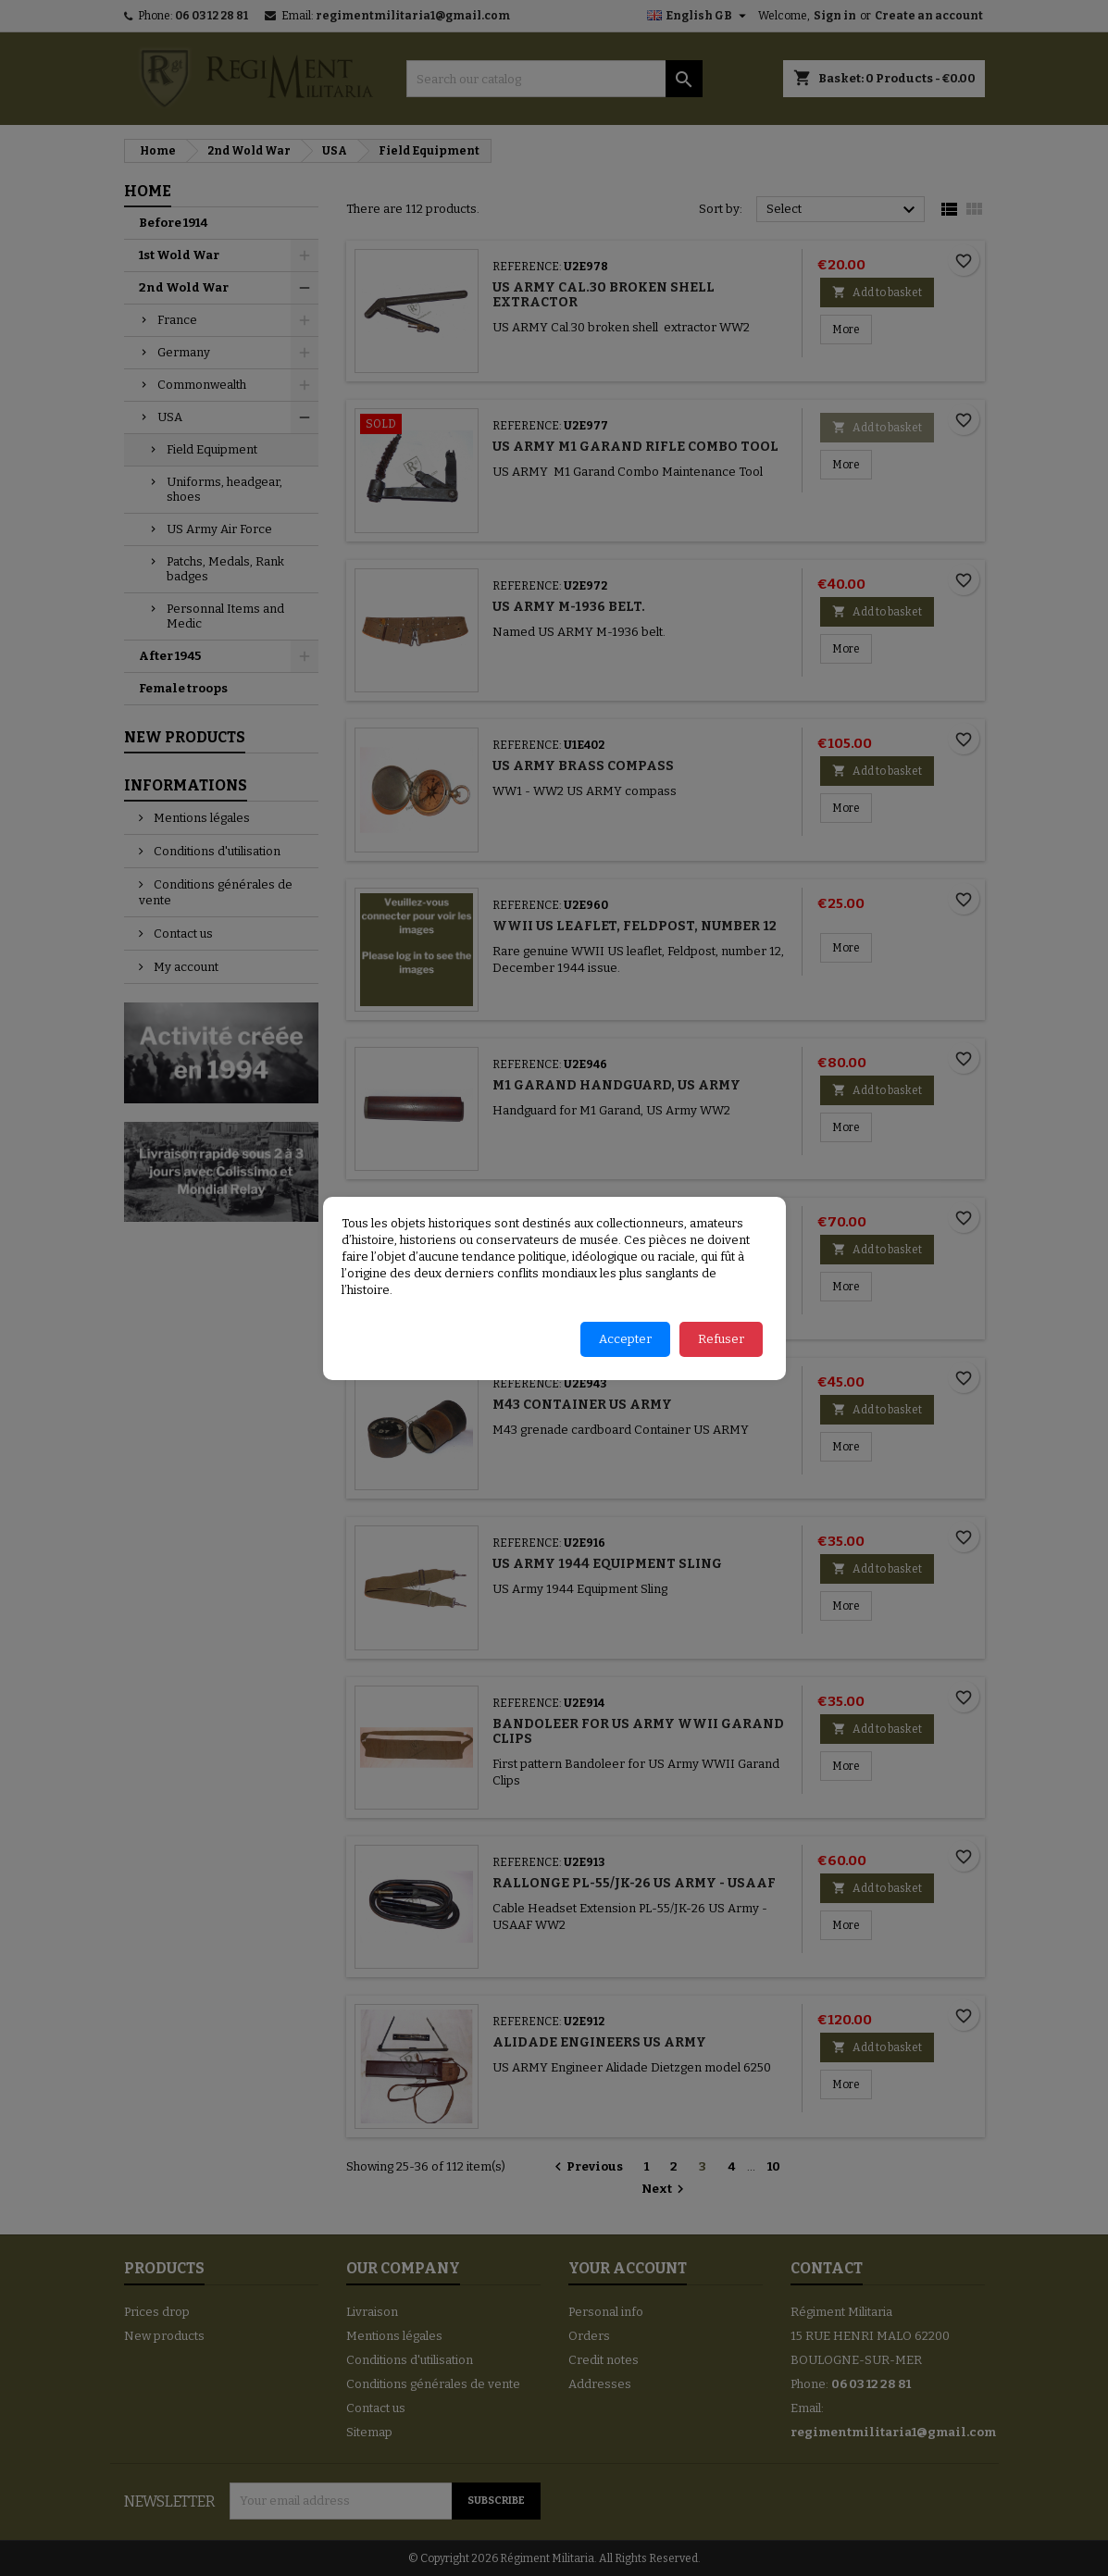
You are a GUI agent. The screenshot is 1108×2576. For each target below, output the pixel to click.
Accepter (625, 1339)
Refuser (721, 1339)
